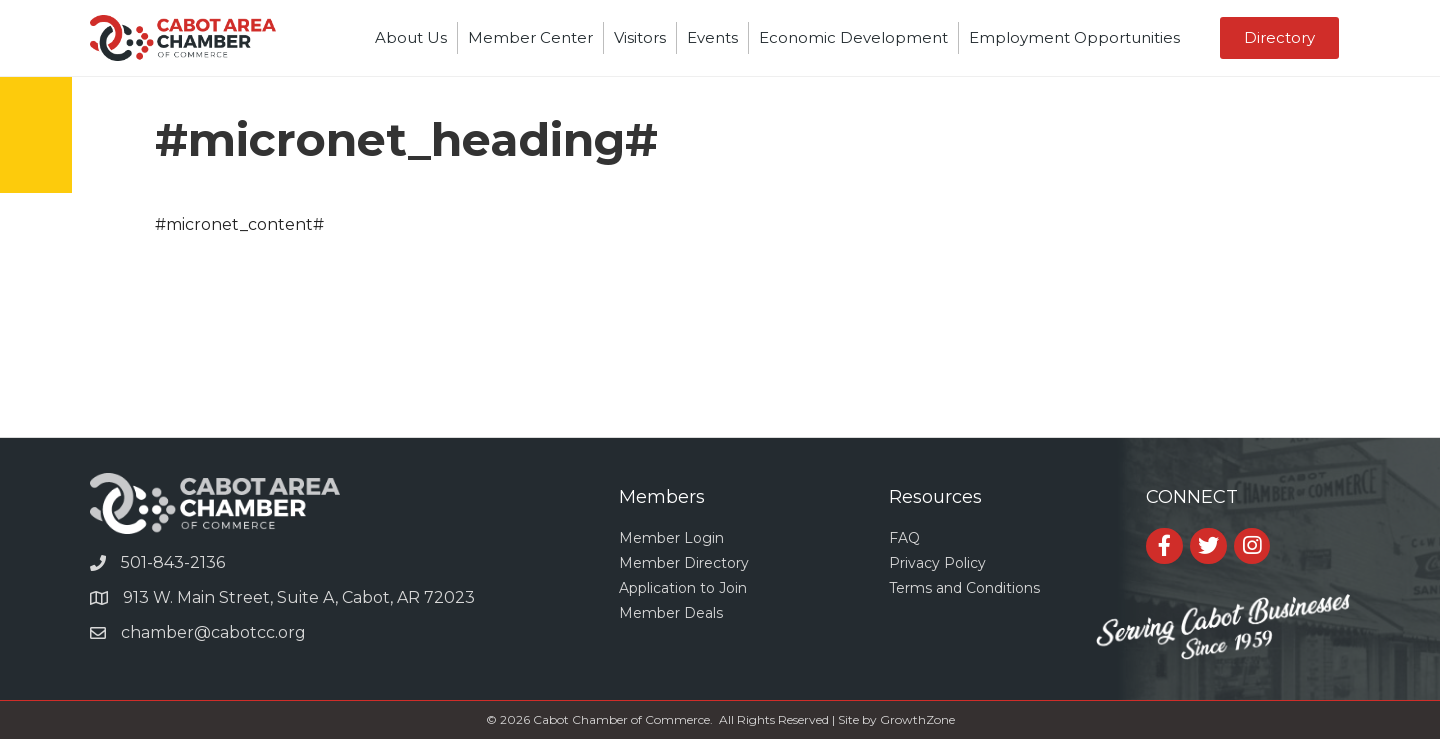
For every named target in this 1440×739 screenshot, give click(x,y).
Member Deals (671, 613)
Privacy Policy (937, 563)
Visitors (640, 37)
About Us (411, 37)
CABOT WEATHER (720, 362)
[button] (1279, 38)
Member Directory (684, 563)
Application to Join (683, 588)
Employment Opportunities (1074, 37)
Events (712, 37)
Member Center (530, 37)
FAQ (904, 538)
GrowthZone (917, 719)
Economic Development (853, 37)
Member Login (671, 538)
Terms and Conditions (964, 588)
